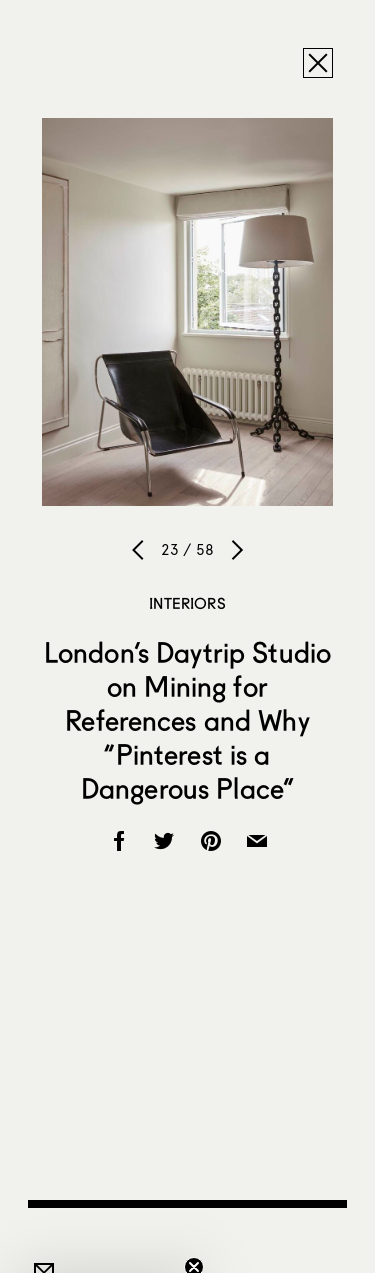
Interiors (187, 603)
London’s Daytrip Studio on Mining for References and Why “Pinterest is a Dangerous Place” (187, 720)
